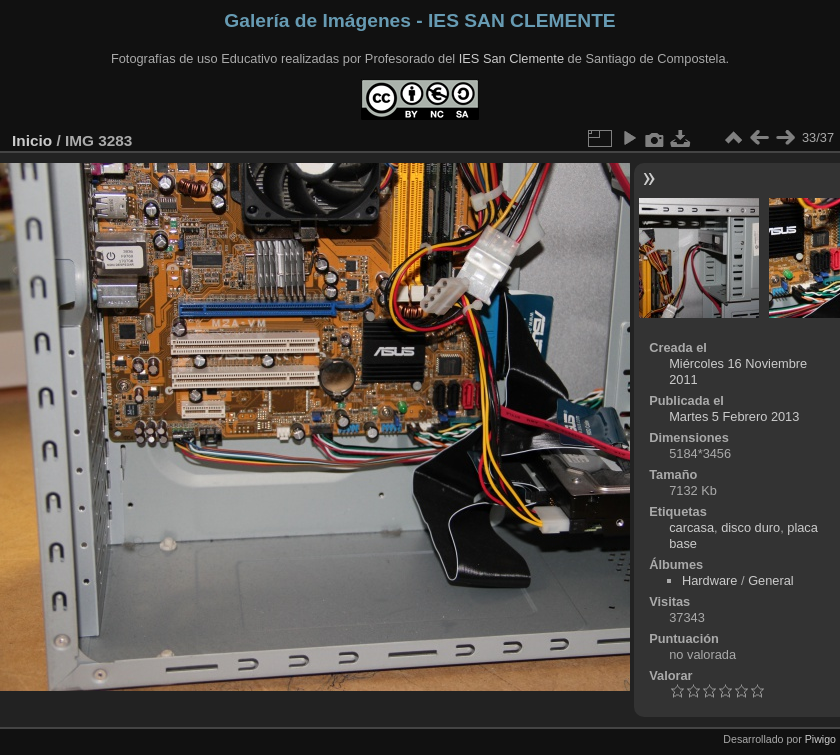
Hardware (709, 580)
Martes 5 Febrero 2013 (734, 416)
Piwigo (820, 739)
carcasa (691, 527)
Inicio (32, 140)
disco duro (750, 527)
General (771, 580)
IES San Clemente (511, 58)
